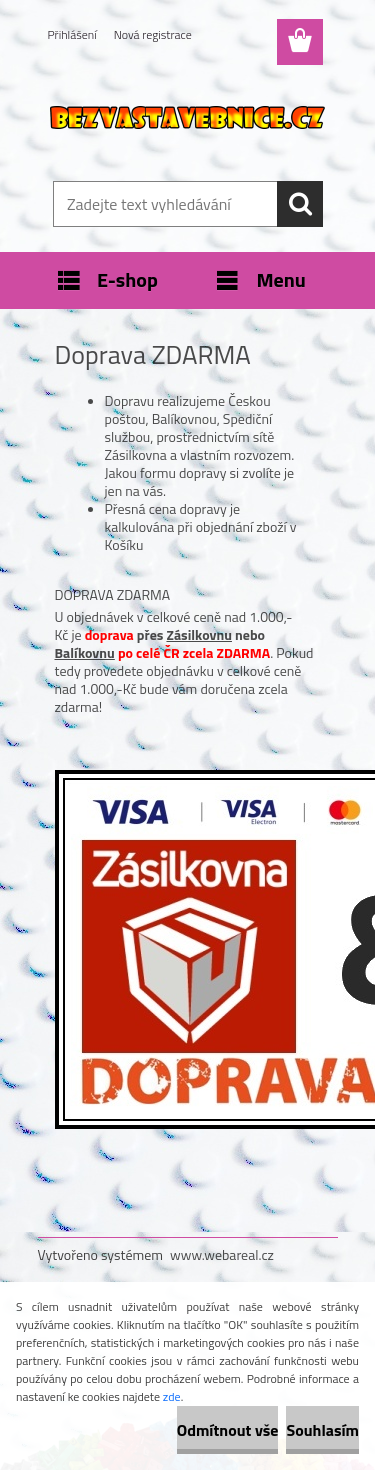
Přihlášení (72, 34)
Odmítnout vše (228, 1430)
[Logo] (187, 117)
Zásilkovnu (199, 634)
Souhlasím (322, 1430)
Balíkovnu (85, 652)
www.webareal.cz (222, 1254)
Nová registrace (153, 34)
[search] (300, 204)
